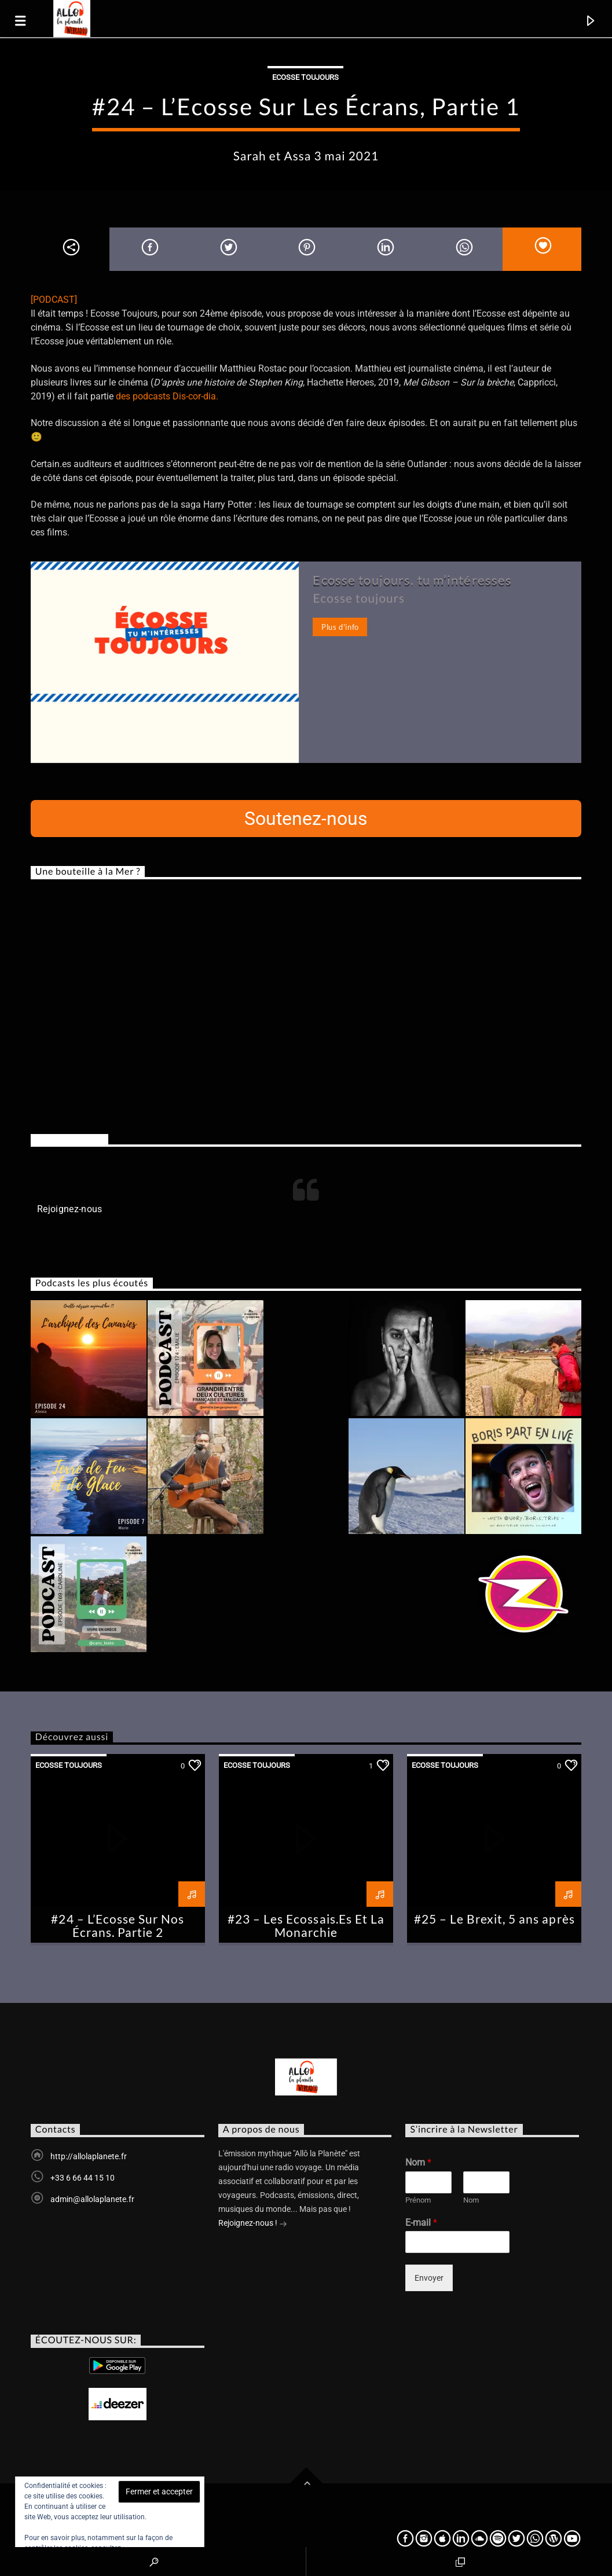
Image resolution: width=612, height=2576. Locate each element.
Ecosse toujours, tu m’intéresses (412, 580)
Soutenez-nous (306, 819)
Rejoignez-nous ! (252, 2224)
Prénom (418, 2200)
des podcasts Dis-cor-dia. (167, 396)
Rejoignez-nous (69, 1138)
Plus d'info (340, 627)
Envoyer (429, 2278)
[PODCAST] (54, 299)
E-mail (421, 2222)
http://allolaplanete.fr (88, 2156)
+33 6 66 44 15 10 (82, 2177)
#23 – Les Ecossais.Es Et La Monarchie (306, 1925)
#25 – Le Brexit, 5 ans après (494, 1918)
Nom (418, 2162)
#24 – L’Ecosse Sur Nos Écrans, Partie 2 (117, 1925)
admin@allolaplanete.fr (92, 2199)
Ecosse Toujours (305, 77)
